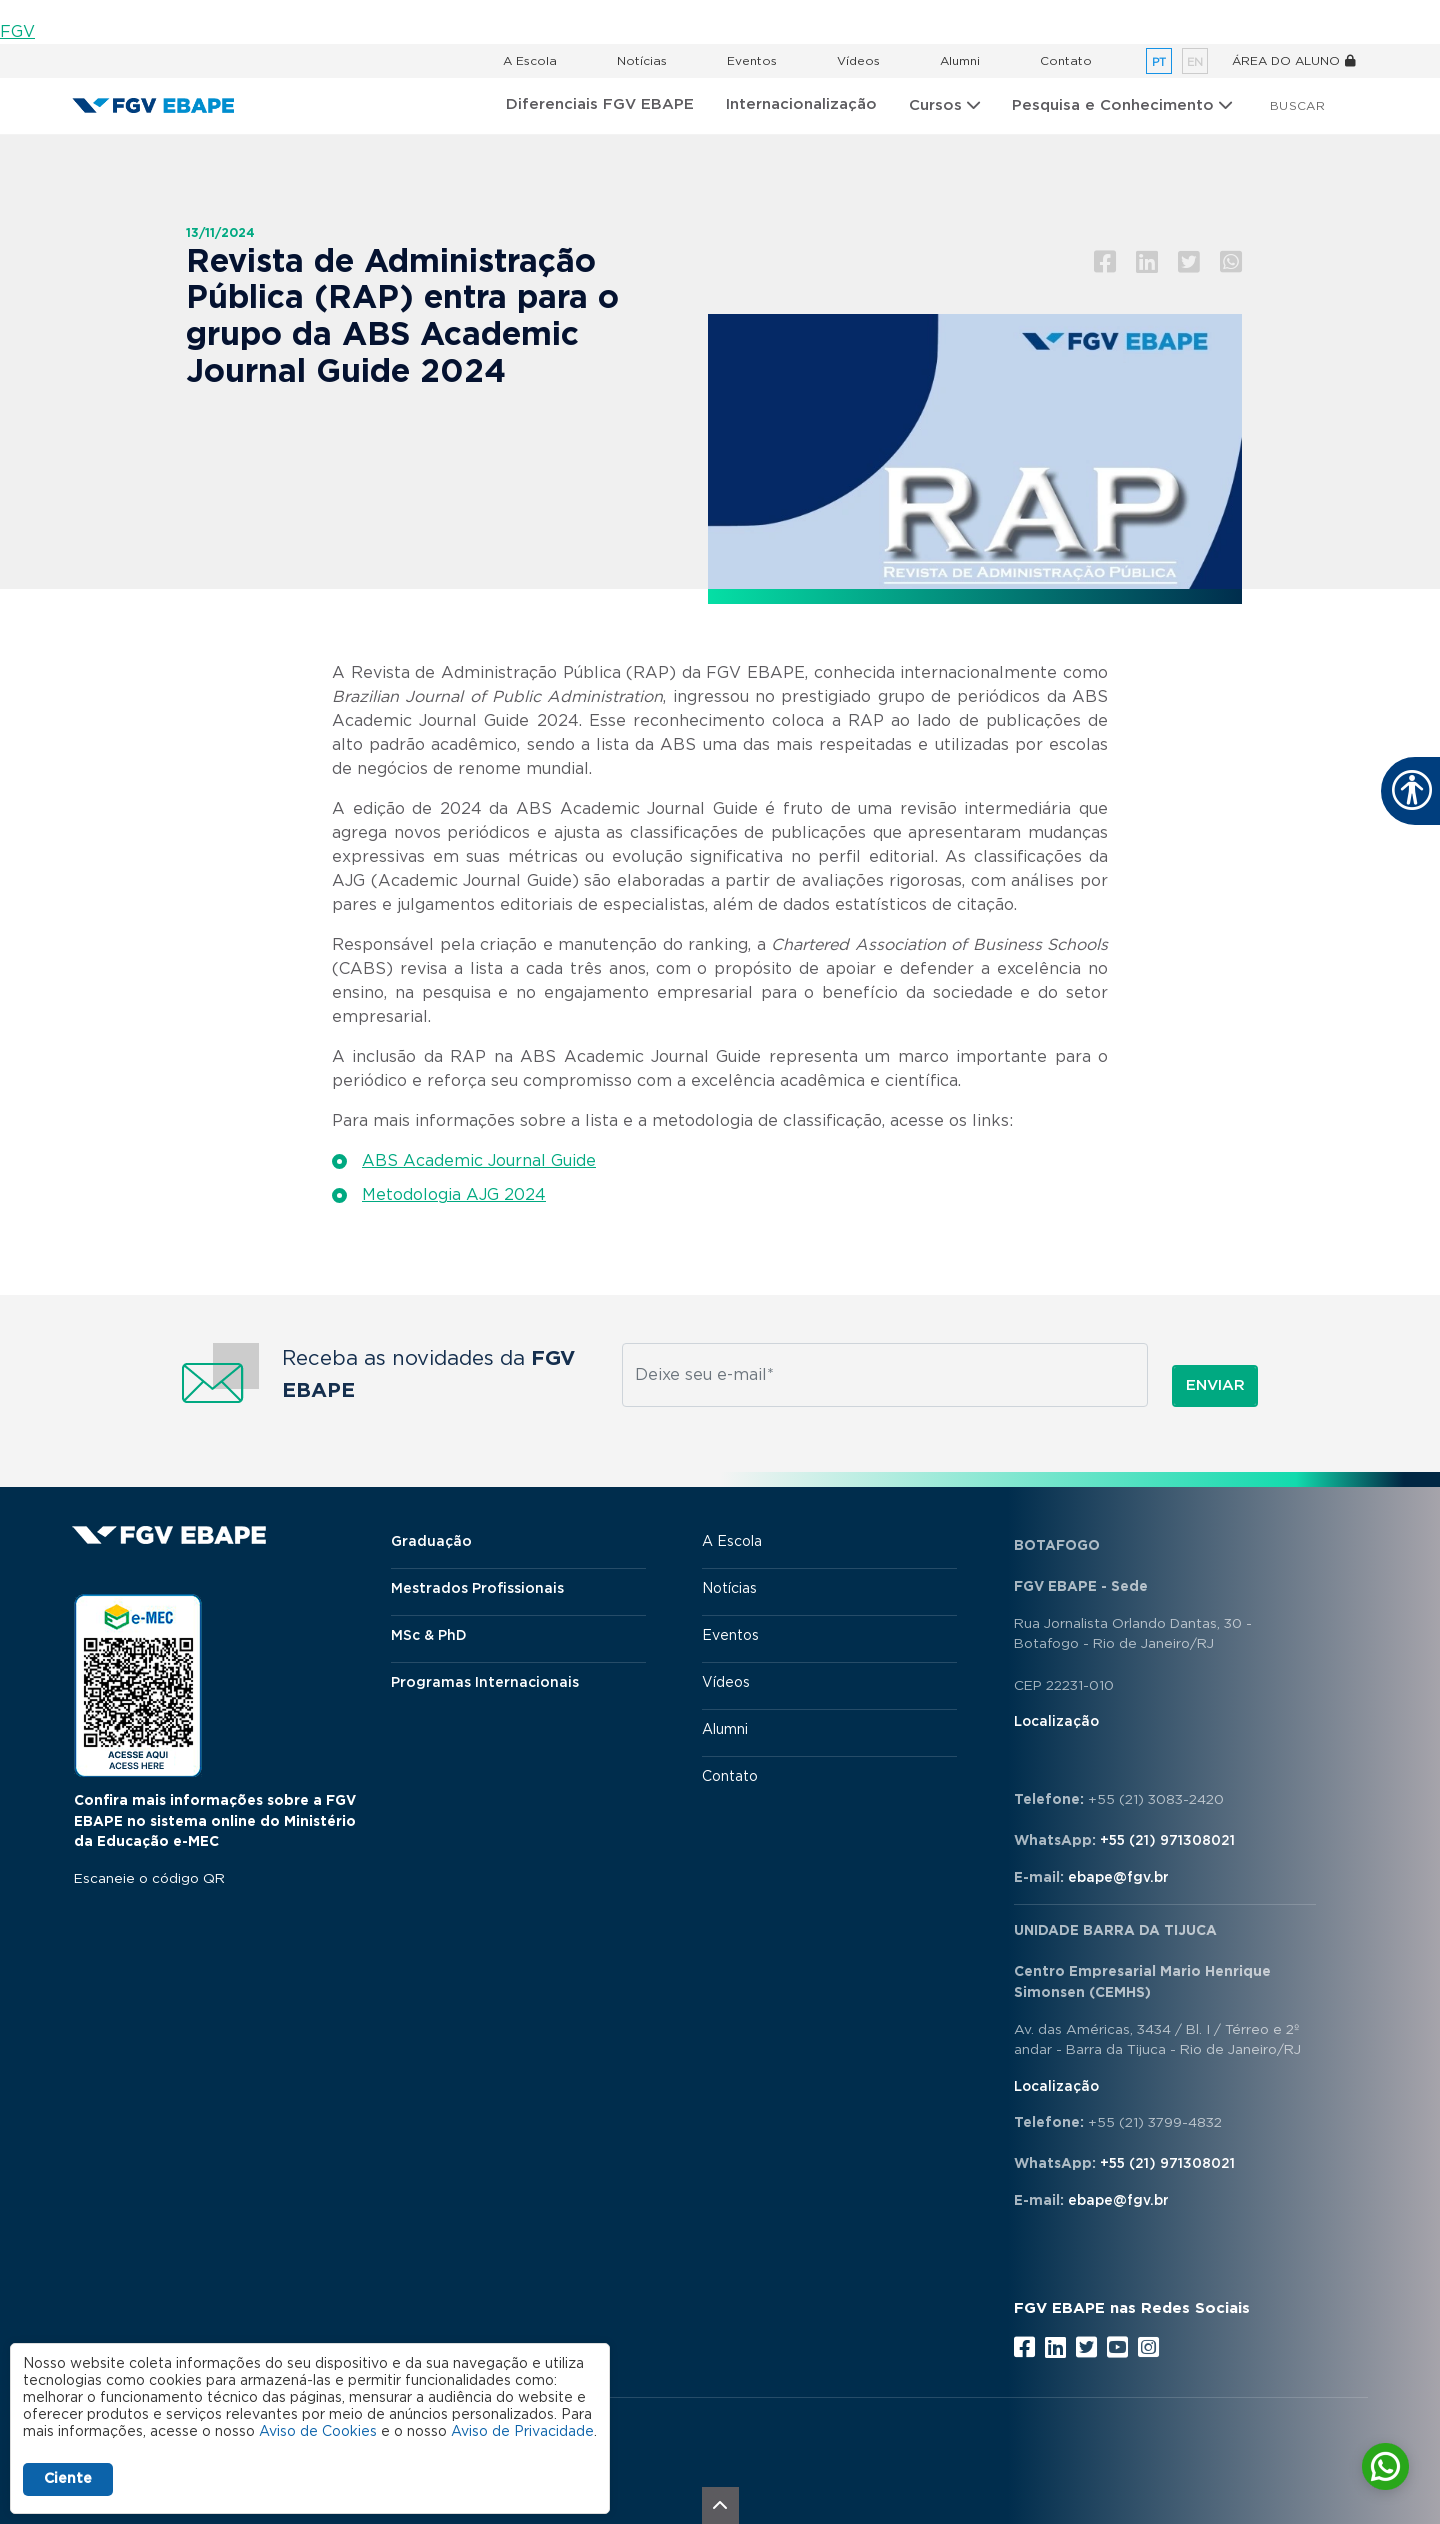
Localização (1056, 1722)
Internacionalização (801, 104)
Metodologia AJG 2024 (454, 1195)
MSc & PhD (429, 1636)
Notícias (642, 61)
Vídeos (858, 61)
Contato (1066, 61)
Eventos (752, 61)
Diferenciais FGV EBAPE (600, 104)
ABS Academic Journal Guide (479, 1161)
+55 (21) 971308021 (1167, 1841)
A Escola (530, 61)
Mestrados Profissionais (477, 1589)
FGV (17, 32)
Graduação (431, 1542)
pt (1159, 62)
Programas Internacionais (485, 1683)
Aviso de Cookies (318, 2432)
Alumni (960, 61)
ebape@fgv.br (1118, 1878)
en (1195, 62)
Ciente (68, 2479)
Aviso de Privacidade (522, 2432)
